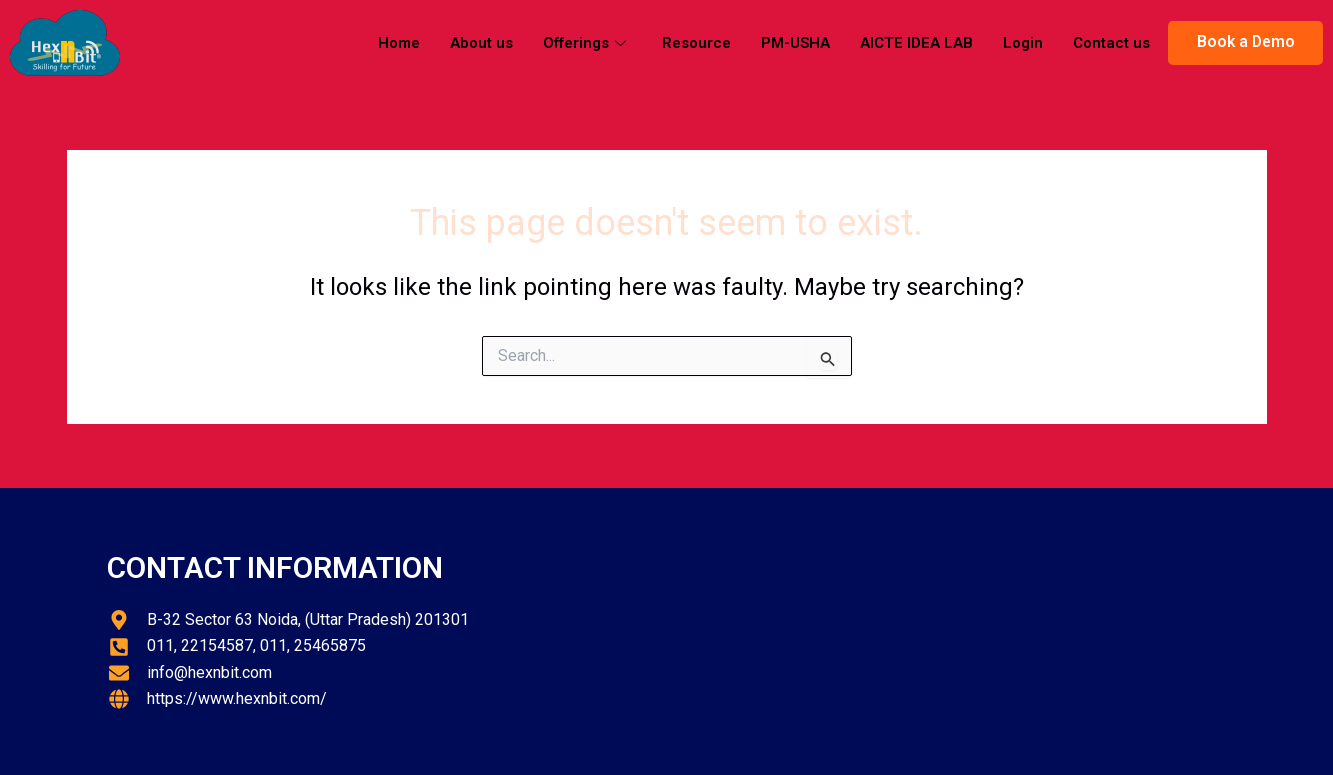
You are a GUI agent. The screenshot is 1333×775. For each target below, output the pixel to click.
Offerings (584, 43)
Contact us (1111, 43)
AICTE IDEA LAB (916, 43)
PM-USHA (795, 43)
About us (481, 43)
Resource (696, 43)
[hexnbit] (952, 631)
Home (399, 43)
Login (1023, 43)
